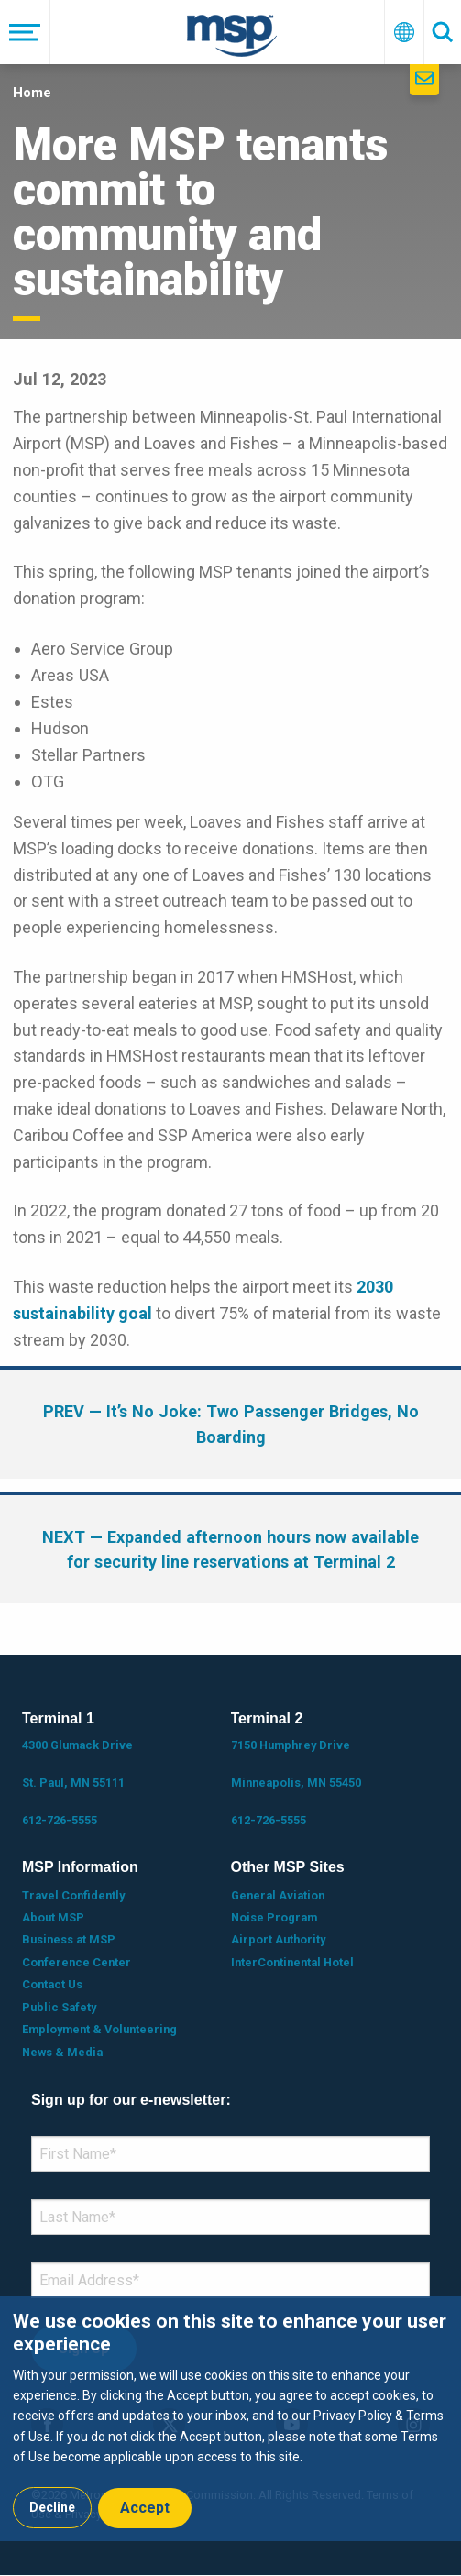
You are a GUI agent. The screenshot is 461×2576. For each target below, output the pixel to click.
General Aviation (277, 1895)
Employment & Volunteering (99, 2029)
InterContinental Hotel (292, 1962)
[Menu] (25, 32)
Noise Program (274, 1917)
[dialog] (230, 2418)
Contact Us (52, 1984)
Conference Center (76, 1962)
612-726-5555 (59, 1820)
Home (32, 92)
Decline (52, 2507)
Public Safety (59, 2007)
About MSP (53, 1917)
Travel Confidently (73, 1895)
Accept (145, 2507)
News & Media (62, 2052)
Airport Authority (278, 1939)
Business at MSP (68, 1939)
